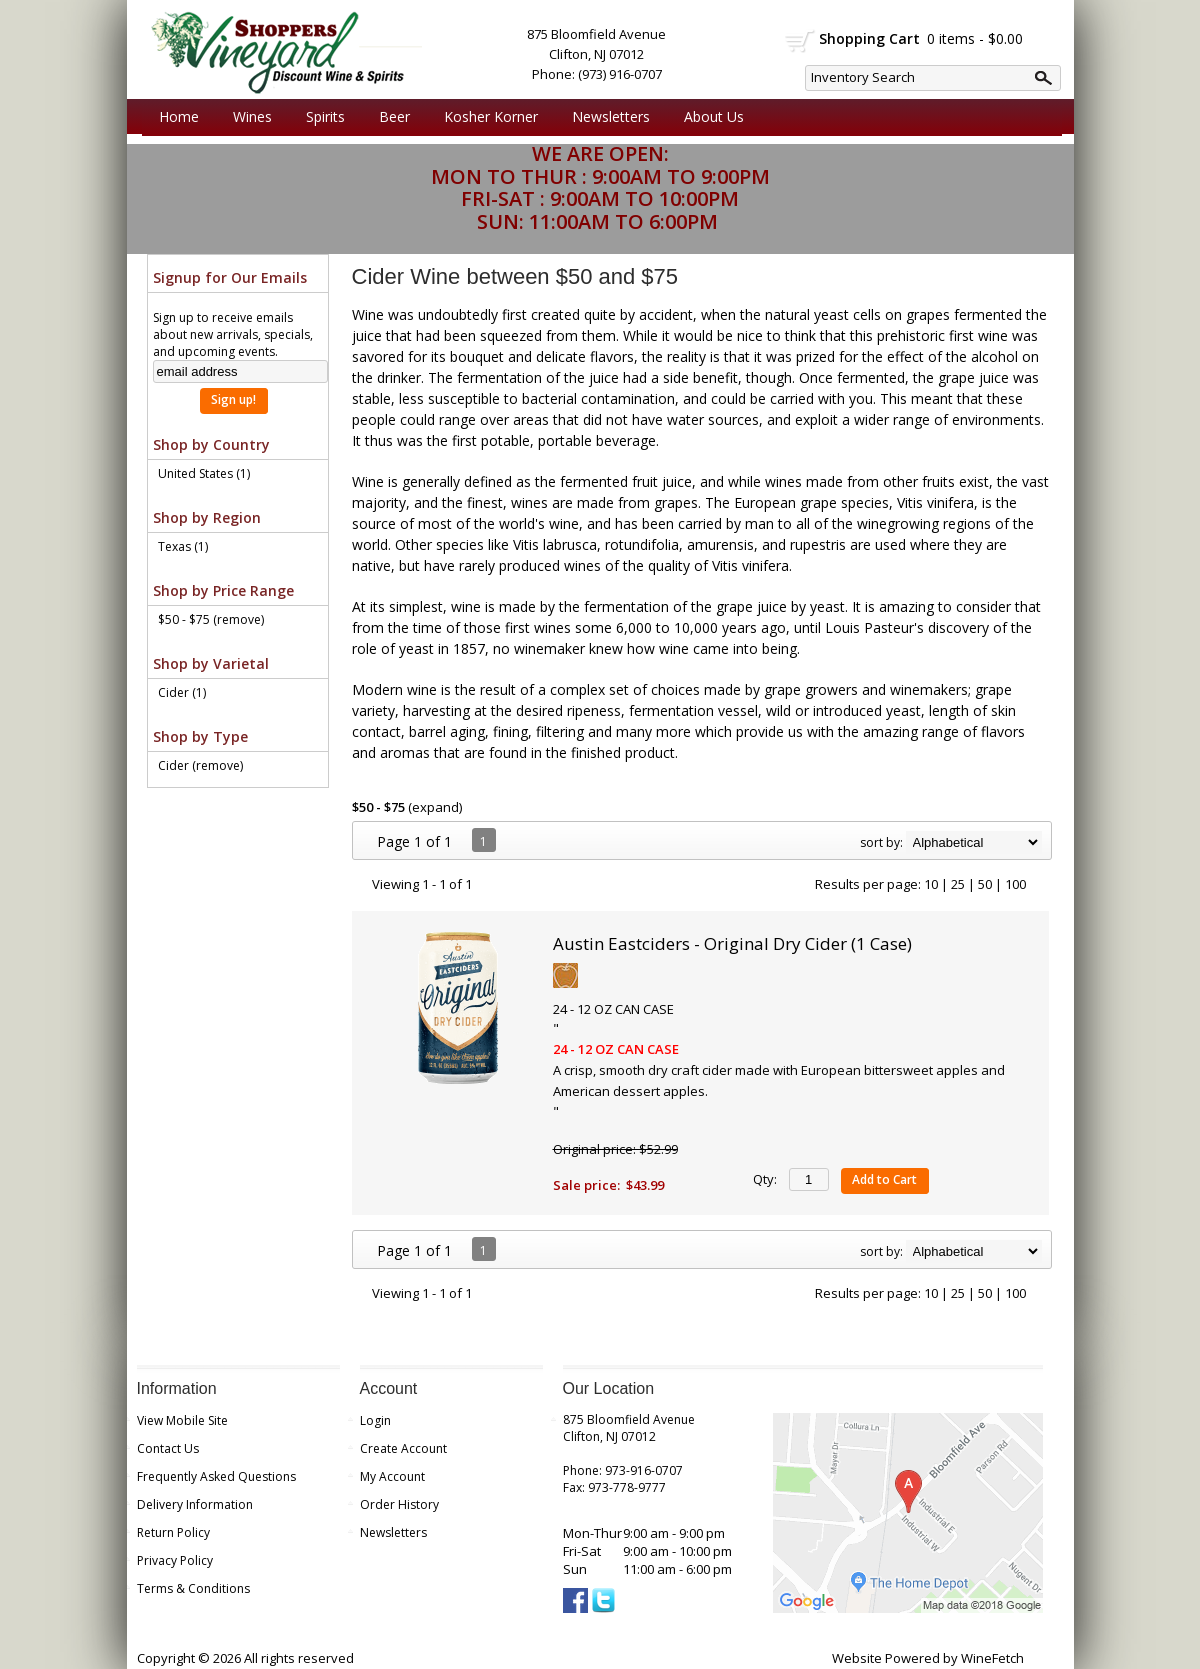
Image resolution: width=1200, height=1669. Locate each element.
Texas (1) (183, 546)
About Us (709, 117)
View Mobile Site (182, 1420)
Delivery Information (195, 1504)
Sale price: (586, 1185)
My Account (392, 1476)
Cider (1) (182, 692)
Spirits (320, 117)
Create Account (403, 1448)
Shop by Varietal (211, 663)
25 (958, 884)
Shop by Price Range (223, 590)
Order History (399, 1504)
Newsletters (611, 116)
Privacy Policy (175, 1560)
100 (1015, 884)
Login (375, 1420)
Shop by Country (211, 444)
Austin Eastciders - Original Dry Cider (732, 943)
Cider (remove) (200, 765)
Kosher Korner (486, 117)
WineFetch (992, 1658)
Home (179, 116)
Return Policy (173, 1532)
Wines (247, 117)
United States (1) (204, 473)
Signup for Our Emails (230, 277)
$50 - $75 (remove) (211, 619)
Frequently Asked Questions (216, 1476)
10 (931, 884)
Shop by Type (200, 736)
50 (985, 884)
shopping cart (800, 41)
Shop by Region (207, 517)
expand (435, 807)
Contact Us (168, 1448)
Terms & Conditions (193, 1588)
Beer (389, 117)
